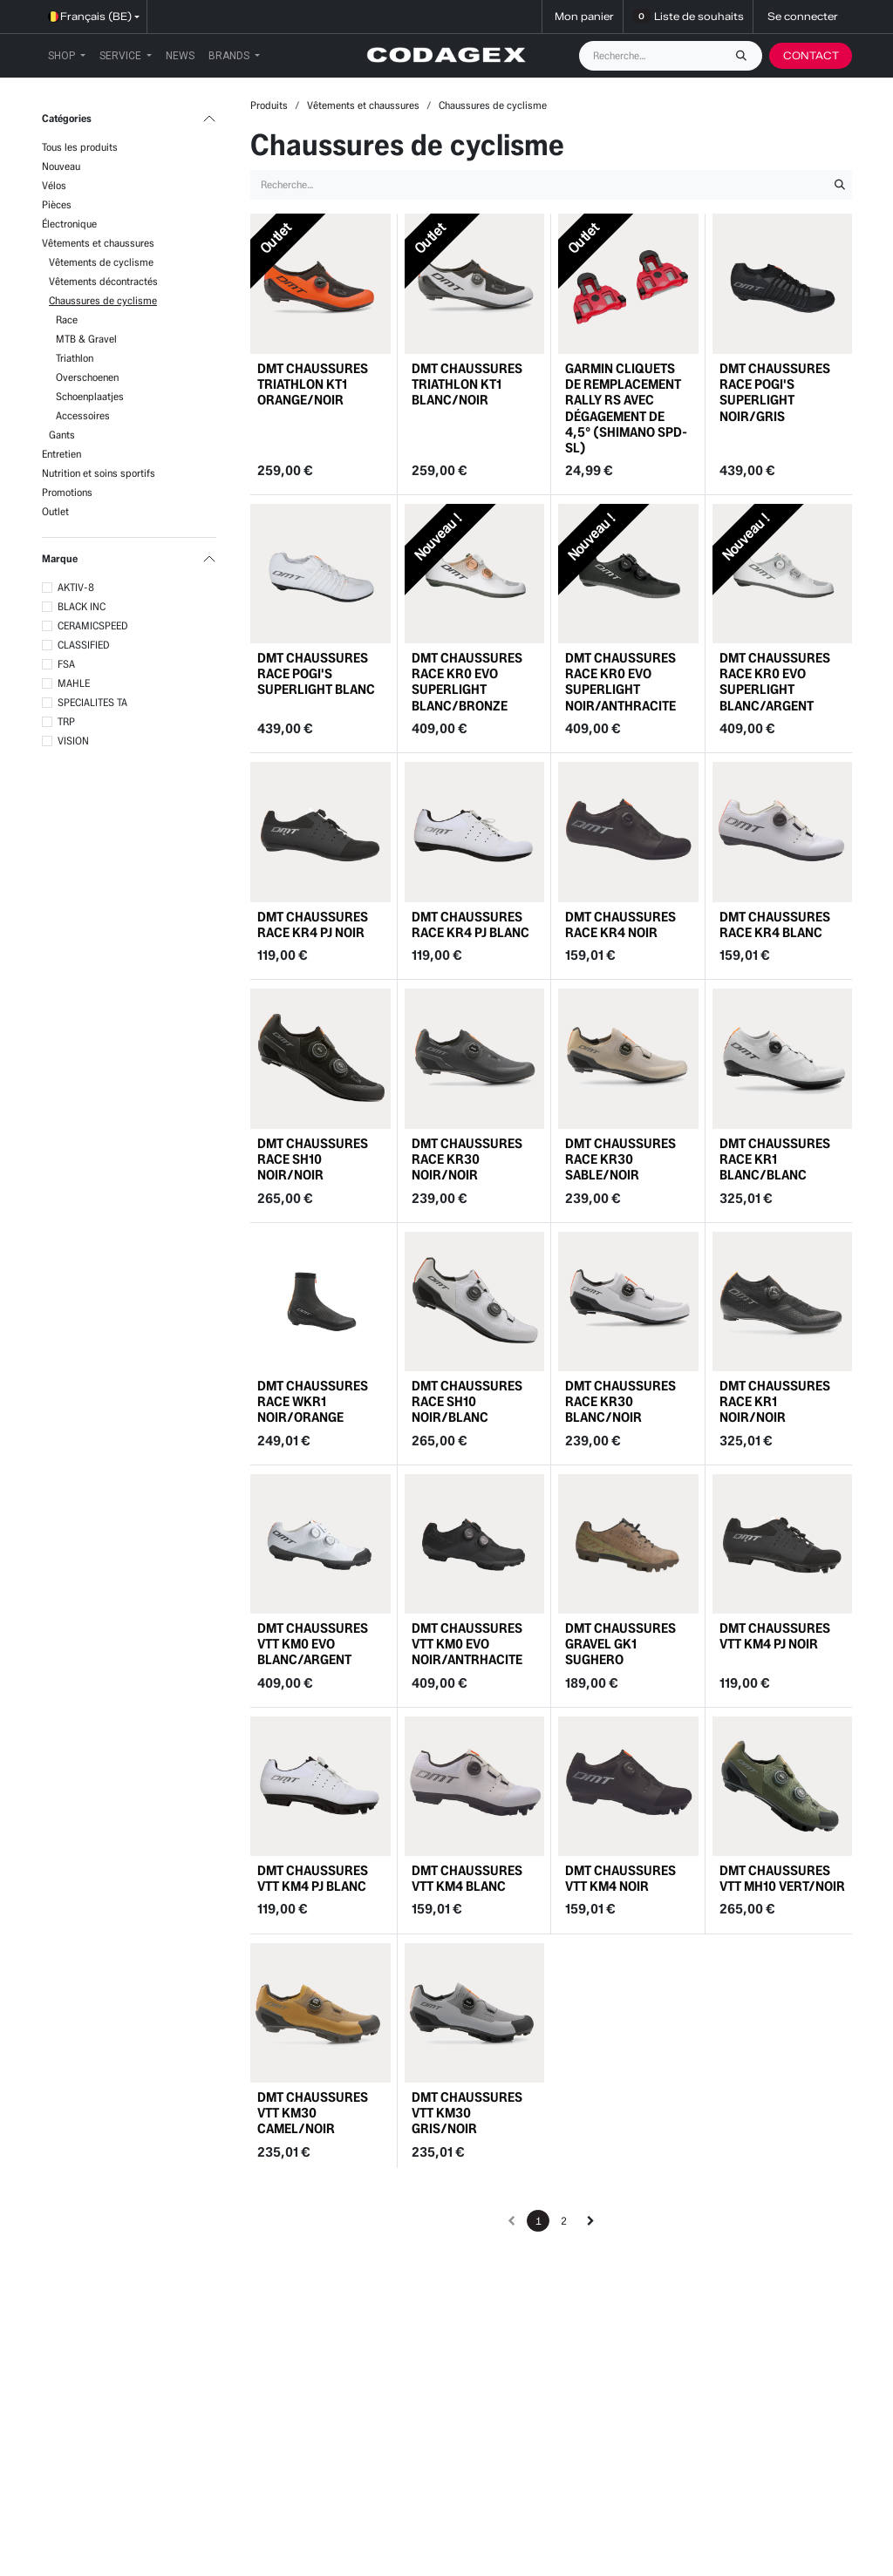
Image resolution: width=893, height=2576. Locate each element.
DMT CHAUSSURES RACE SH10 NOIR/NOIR (312, 1159)
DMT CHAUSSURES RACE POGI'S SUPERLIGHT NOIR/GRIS (774, 391)
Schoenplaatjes (90, 396)
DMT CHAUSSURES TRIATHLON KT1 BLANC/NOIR (467, 383)
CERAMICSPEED (93, 625)
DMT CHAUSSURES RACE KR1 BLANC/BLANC (774, 1159)
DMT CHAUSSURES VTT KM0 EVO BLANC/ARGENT (312, 1644)
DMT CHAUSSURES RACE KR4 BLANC (774, 924)
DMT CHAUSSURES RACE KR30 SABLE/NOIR (620, 1159)
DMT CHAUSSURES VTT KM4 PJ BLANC (312, 1878)
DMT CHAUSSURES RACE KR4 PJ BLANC (470, 924)
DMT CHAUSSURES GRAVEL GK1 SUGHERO (620, 1644)
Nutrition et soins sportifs (98, 472)
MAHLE (74, 683)
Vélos (54, 185)
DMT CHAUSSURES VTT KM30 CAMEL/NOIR (312, 2113)
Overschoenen (87, 377)
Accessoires (83, 415)
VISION (73, 740)
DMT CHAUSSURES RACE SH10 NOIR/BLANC (467, 1401)
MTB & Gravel (86, 338)
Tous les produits (80, 146)
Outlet (55, 511)
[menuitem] (66, 56)
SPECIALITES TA (92, 702)
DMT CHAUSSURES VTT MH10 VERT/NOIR (782, 1878)
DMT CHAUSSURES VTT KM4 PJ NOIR (774, 1636)
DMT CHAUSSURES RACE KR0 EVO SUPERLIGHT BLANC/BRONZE (467, 681)
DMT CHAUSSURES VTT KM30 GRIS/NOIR (467, 2113)
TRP (66, 721)
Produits (269, 105)
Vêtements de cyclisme (101, 261)
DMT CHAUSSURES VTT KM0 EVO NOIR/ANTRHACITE (467, 1644)
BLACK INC (82, 606)
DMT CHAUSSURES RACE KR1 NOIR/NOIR (774, 1401)
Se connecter (802, 16)
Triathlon (74, 357)
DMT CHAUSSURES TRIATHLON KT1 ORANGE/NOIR (312, 383)
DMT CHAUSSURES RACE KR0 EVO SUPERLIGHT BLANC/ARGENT (774, 681)
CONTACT (811, 55)
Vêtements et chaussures (98, 242)
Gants (62, 434)
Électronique (69, 223)
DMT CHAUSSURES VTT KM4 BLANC (467, 1878)
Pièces (57, 204)
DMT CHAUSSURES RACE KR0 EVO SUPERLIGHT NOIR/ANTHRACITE (620, 681)
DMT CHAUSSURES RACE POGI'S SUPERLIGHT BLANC (316, 673)
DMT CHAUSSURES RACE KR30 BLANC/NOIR (620, 1401)
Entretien (61, 453)
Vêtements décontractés (103, 281)
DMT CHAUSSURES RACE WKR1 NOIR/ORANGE (312, 1401)
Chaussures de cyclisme (103, 300)
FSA (66, 663)
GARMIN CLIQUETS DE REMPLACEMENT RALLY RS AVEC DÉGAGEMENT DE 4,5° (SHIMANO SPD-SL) (626, 407)
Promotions (67, 492)
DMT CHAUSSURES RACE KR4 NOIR (620, 924)
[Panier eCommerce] (582, 16)
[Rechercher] (745, 56)
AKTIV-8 (76, 587)
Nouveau (61, 166)
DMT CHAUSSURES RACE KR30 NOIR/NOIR (467, 1159)
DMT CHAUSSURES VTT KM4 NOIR (620, 1878)
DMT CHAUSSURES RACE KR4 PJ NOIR (312, 924)
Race (67, 319)
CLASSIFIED (84, 644)
